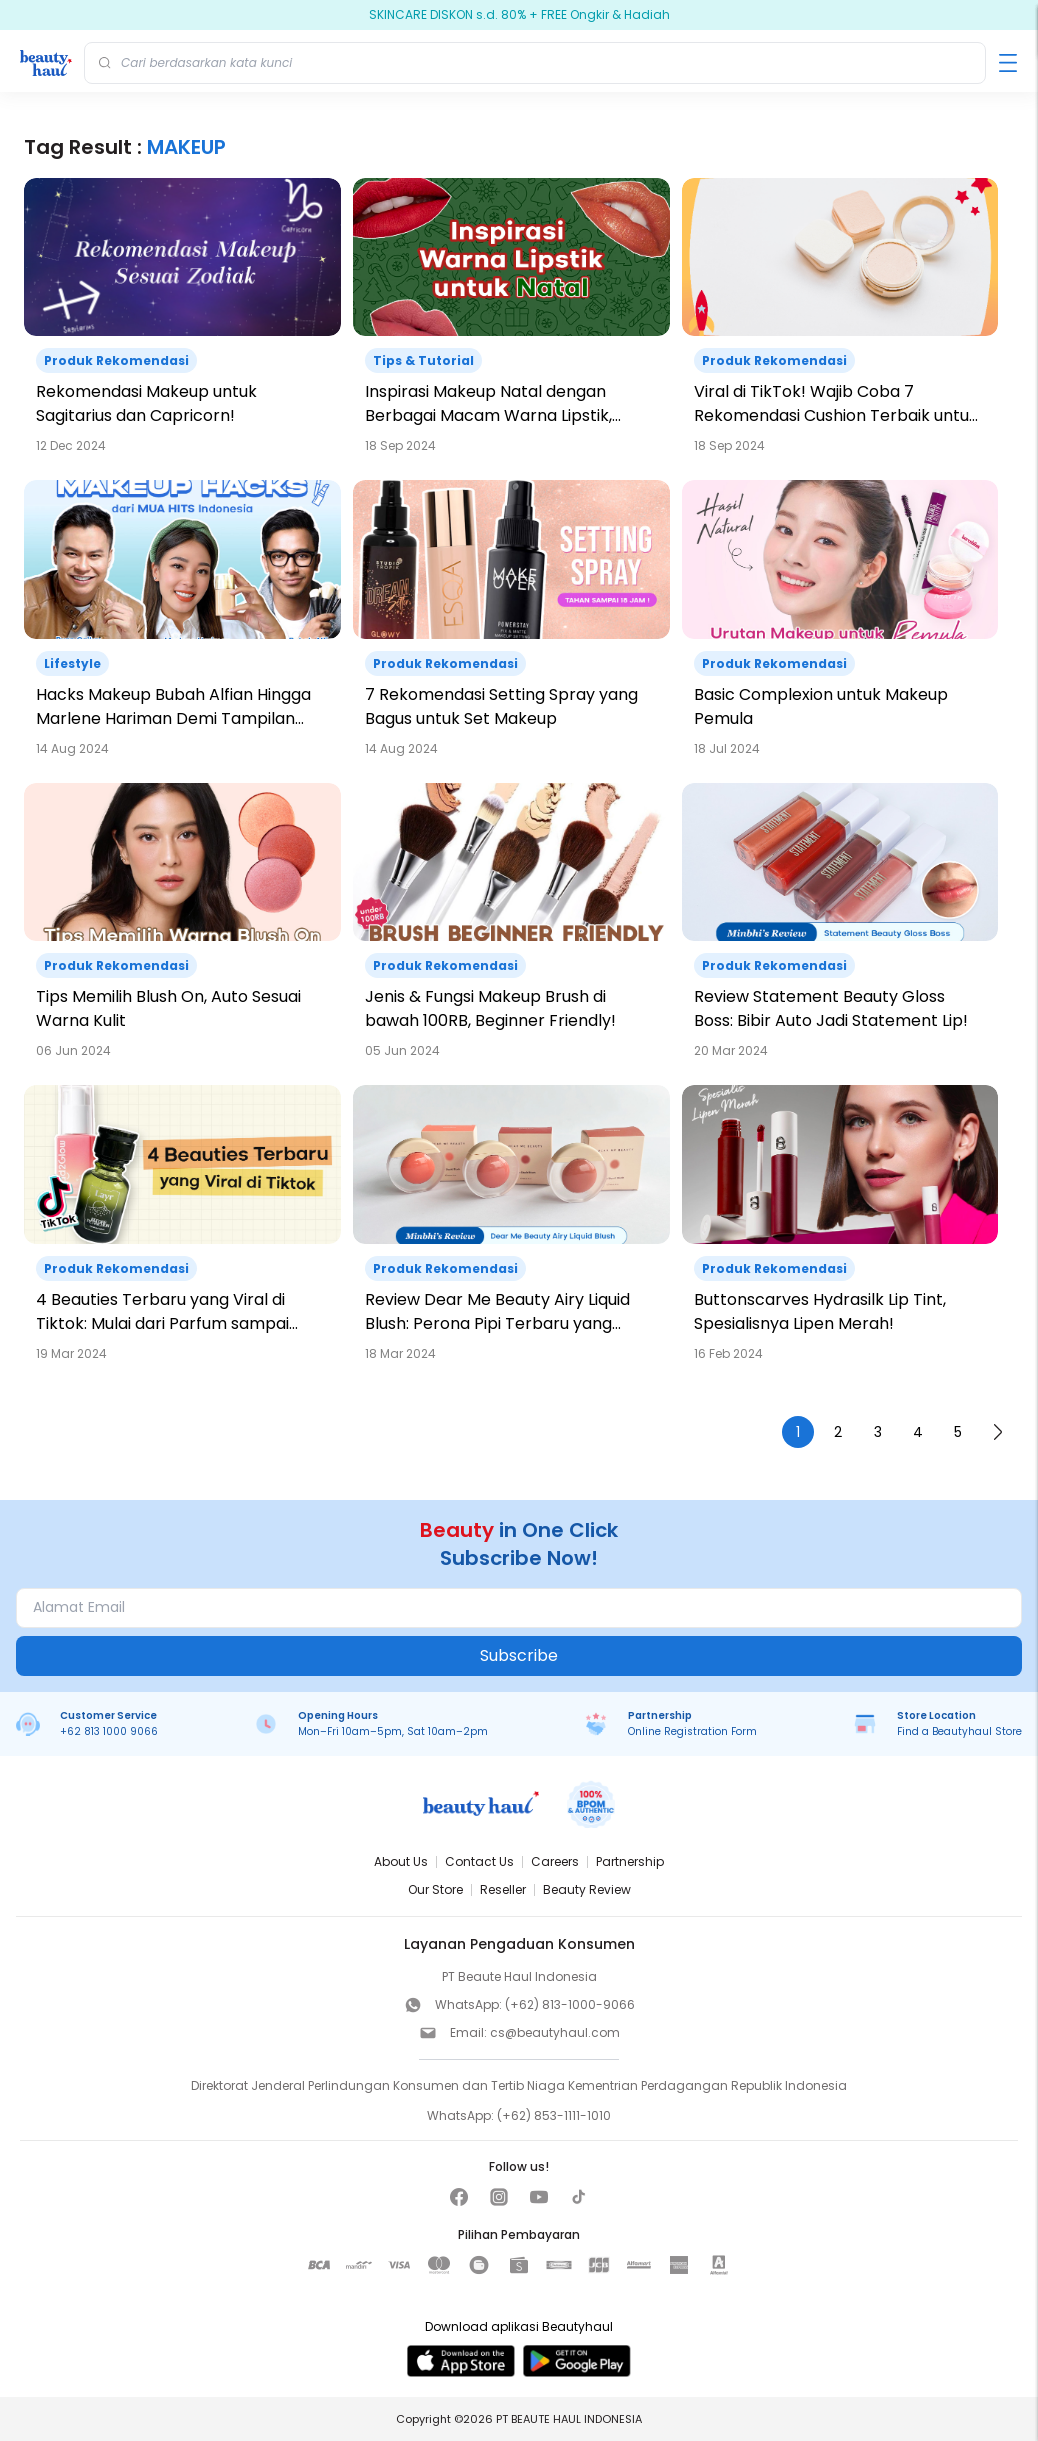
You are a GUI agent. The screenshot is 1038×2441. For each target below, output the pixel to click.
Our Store (435, 1889)
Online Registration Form (692, 1731)
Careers (555, 1861)
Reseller (503, 1889)
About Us (401, 1861)
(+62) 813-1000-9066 (570, 2004)
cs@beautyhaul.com (555, 2032)
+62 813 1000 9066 (109, 1731)
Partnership (630, 1861)
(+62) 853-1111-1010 (554, 2115)
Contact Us (479, 1861)
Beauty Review (587, 1889)
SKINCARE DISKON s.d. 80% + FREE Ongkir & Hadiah (519, 15)
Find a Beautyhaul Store (959, 1731)
